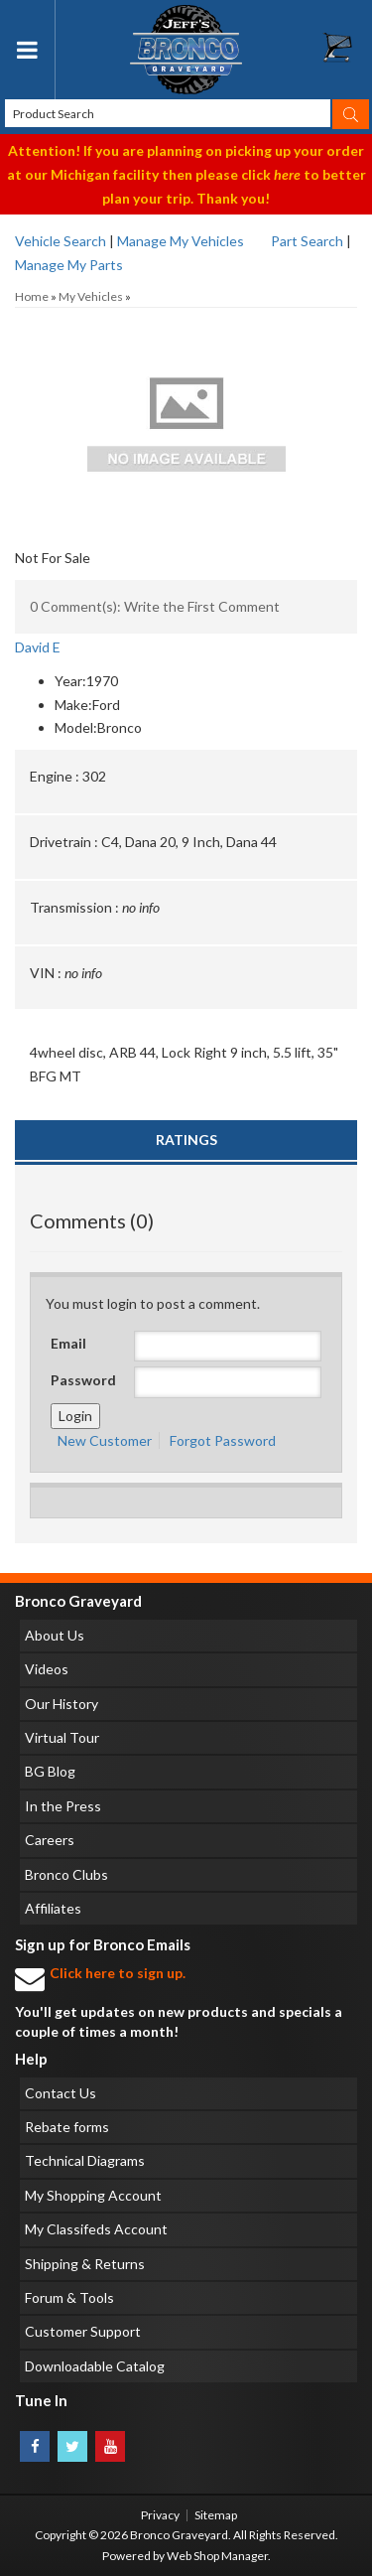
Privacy (160, 2514)
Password (83, 1379)
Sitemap (215, 2514)
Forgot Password (223, 1440)
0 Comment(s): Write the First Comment (155, 606)
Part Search (307, 240)
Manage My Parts (69, 264)
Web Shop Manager (217, 2555)
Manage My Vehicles (180, 240)
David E (38, 647)
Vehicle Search (60, 240)
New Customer (105, 1440)
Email (68, 1343)
